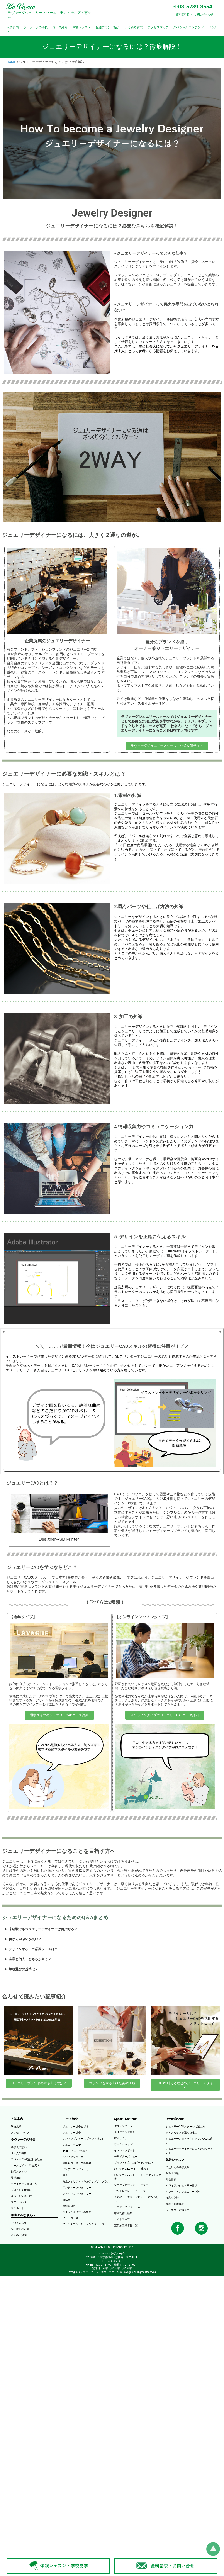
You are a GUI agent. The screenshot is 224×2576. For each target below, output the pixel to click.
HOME (11, 62)
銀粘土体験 (172, 2173)
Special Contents (125, 2119)
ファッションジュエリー (77, 2193)
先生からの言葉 (20, 2228)
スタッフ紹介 (19, 2202)
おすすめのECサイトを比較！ (131, 2168)
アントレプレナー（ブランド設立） (83, 2138)
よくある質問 (134, 27)
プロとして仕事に (21, 2189)
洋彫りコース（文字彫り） (78, 2163)
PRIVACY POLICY (123, 2247)
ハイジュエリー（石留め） (78, 2211)
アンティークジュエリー (77, 2187)
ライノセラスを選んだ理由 (181, 2132)
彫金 (65, 2175)
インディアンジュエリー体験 (183, 2191)
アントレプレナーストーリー (131, 2191)
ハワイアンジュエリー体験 (181, 2185)
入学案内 (13, 27)
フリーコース (70, 2218)
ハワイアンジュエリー (76, 2157)
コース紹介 (60, 27)
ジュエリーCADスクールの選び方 (185, 2126)
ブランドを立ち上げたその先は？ (133, 2162)
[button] (112, 1929)
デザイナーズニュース (127, 2156)
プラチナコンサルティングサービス (83, 2224)
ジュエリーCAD (72, 2144)
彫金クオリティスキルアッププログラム (86, 2181)
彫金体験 (171, 2179)
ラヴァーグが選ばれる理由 (26, 2159)
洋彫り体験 (172, 2197)
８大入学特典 (19, 2153)
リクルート (17, 2208)
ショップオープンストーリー (131, 2184)
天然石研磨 (69, 2205)
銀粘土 (66, 2199)
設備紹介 (16, 2177)
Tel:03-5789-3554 (191, 7)
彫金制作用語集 (123, 2213)
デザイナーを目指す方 (24, 2183)
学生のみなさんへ (23, 2215)
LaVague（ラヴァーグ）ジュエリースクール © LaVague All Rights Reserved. (111, 2272)
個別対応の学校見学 (177, 2167)
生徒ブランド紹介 (108, 27)
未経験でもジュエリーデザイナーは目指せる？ (43, 1929)
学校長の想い (19, 2147)
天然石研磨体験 (175, 2203)
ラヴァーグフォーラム (127, 2207)
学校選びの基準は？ (23, 1969)
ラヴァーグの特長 (35, 27)
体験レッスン (81, 27)
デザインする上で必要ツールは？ (33, 1949)
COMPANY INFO (100, 2247)
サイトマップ (122, 2219)
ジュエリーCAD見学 (177, 2209)
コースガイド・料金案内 (25, 2165)
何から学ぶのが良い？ (25, 1939)
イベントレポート (124, 2150)
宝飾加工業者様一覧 (126, 2225)
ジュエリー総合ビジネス (77, 2126)
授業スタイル (19, 2171)
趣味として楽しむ (21, 2196)
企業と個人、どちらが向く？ (30, 1959)
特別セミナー (122, 2138)
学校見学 (16, 2126)
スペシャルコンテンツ (188, 27)
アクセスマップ (158, 27)
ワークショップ (123, 2144)
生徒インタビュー (124, 2126)
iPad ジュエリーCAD (75, 2150)
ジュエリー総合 (72, 2132)
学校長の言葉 (19, 2222)
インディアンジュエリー (77, 2169)
